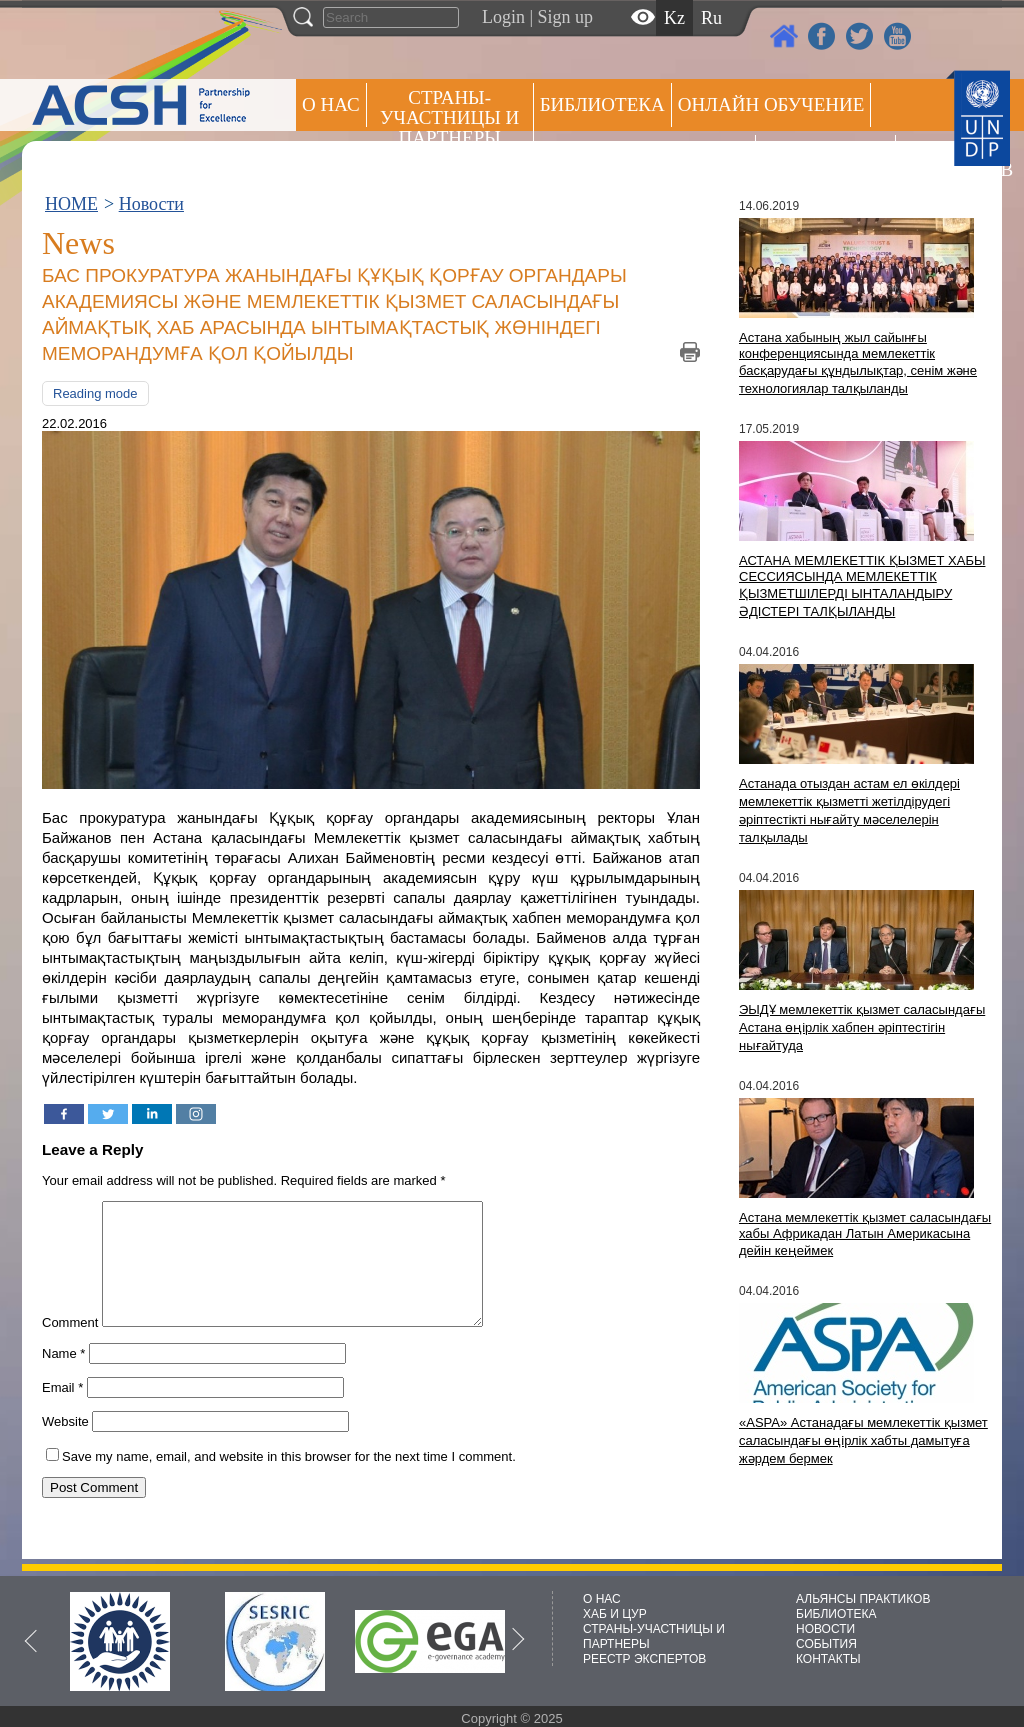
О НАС (331, 104)
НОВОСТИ (825, 1629)
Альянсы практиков (644, 156)
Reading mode (95, 393)
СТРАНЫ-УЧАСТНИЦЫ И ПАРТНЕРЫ (449, 117)
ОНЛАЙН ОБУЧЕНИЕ (771, 104)
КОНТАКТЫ (828, 1659)
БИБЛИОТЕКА (836, 1614)
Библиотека (602, 104)
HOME (71, 204)
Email (62, 1411)
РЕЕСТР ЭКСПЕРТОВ (937, 159)
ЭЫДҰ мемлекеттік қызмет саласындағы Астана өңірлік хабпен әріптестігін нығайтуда (862, 1027)
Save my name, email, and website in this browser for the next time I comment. (289, 1480)
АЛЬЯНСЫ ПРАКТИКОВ (863, 1599)
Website (65, 1445)
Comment (70, 1346)
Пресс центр (825, 156)
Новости (151, 204)
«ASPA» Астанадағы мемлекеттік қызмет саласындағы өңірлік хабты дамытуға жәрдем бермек (863, 1440)
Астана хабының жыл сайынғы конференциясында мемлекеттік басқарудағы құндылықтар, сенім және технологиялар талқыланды (858, 363)
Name (63, 1377)
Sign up (566, 17)
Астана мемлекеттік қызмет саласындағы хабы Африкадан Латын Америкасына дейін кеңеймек (865, 1234)
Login (503, 17)
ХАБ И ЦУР (615, 1614)
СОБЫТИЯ (826, 1644)
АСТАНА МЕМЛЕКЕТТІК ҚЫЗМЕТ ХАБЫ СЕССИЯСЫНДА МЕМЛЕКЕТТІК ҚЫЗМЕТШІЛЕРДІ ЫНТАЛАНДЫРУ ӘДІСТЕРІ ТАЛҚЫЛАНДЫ (862, 586)
